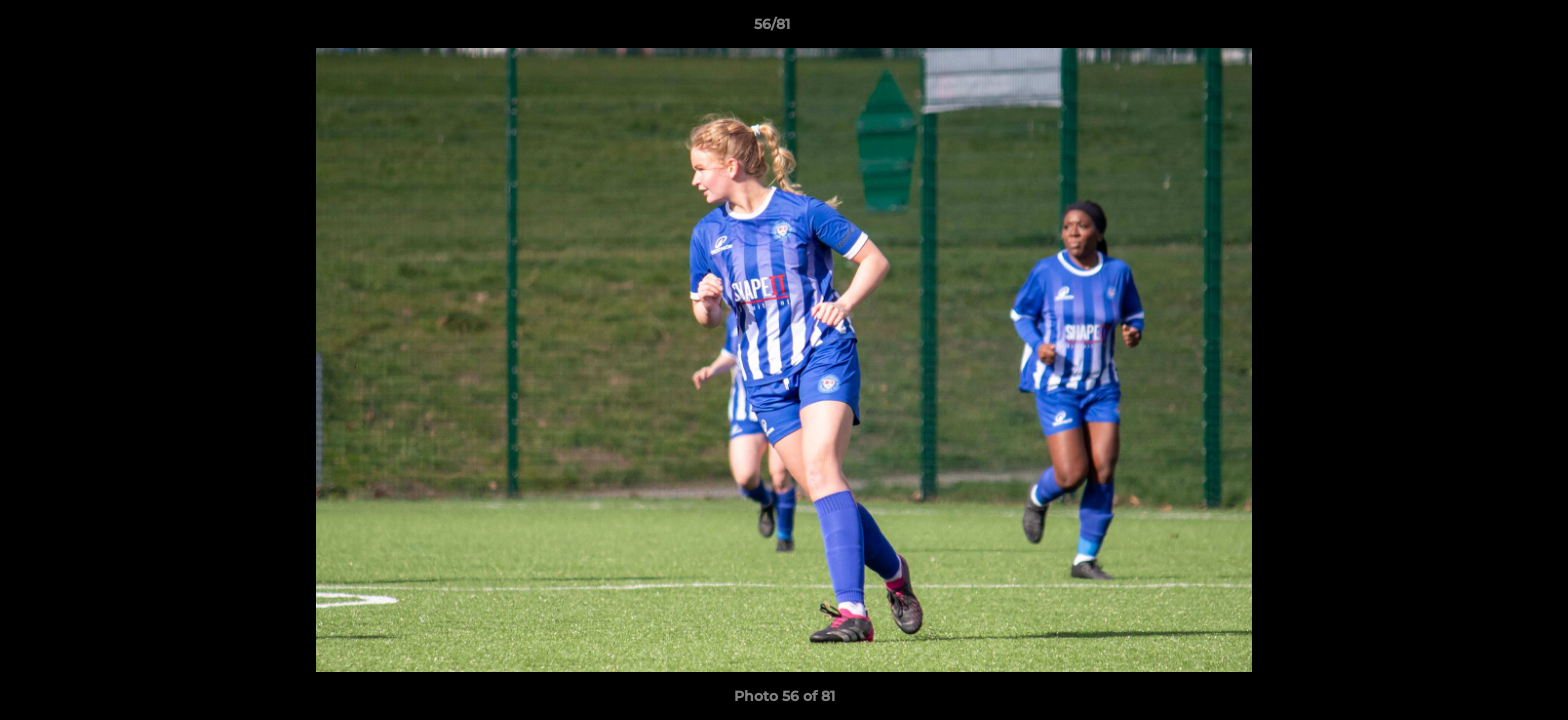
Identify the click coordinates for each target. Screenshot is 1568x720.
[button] (1484, 29)
